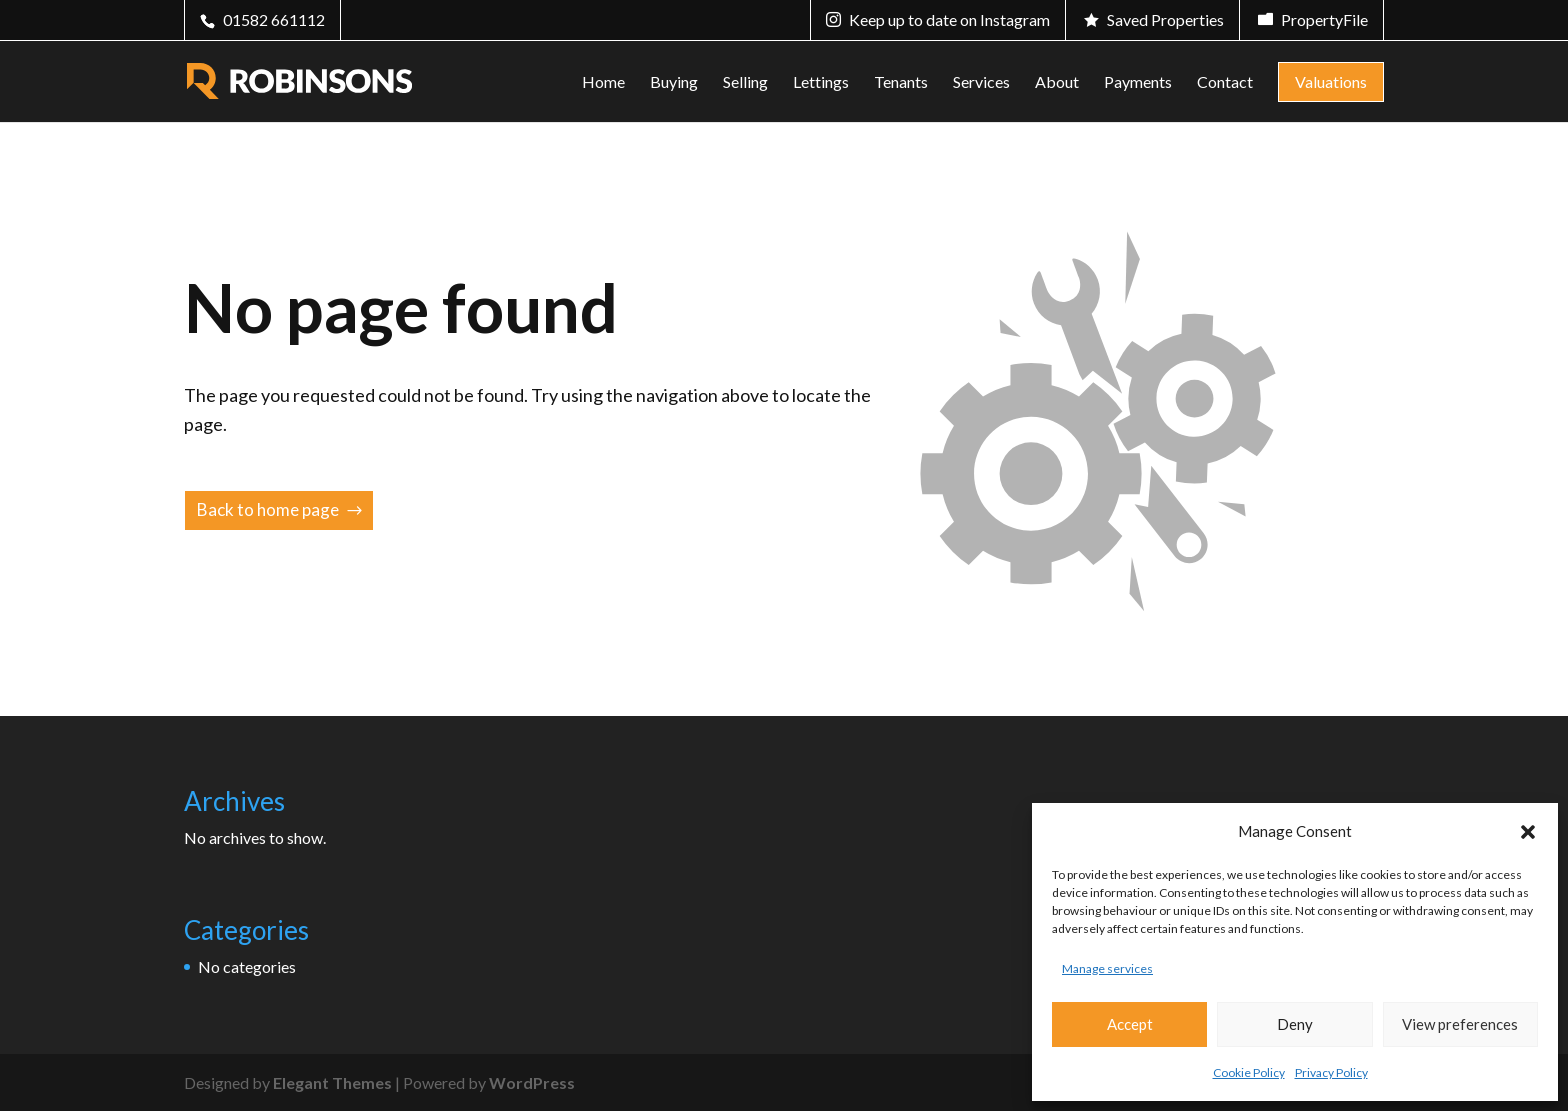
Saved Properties (1165, 19)
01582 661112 (274, 19)
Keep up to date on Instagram (949, 19)
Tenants (901, 83)
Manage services (1107, 968)
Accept (1130, 1024)
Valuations (1331, 81)
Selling (745, 83)
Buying (674, 83)
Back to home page (268, 509)
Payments (1138, 83)
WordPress (532, 1082)
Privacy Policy (1331, 1072)
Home (603, 83)
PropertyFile (1324, 19)
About (1057, 83)
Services (981, 83)
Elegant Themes (332, 1082)
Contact (1225, 83)
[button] (1528, 832)
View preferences (1460, 1024)
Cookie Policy (1249, 1072)
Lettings (821, 83)
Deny (1295, 1024)
